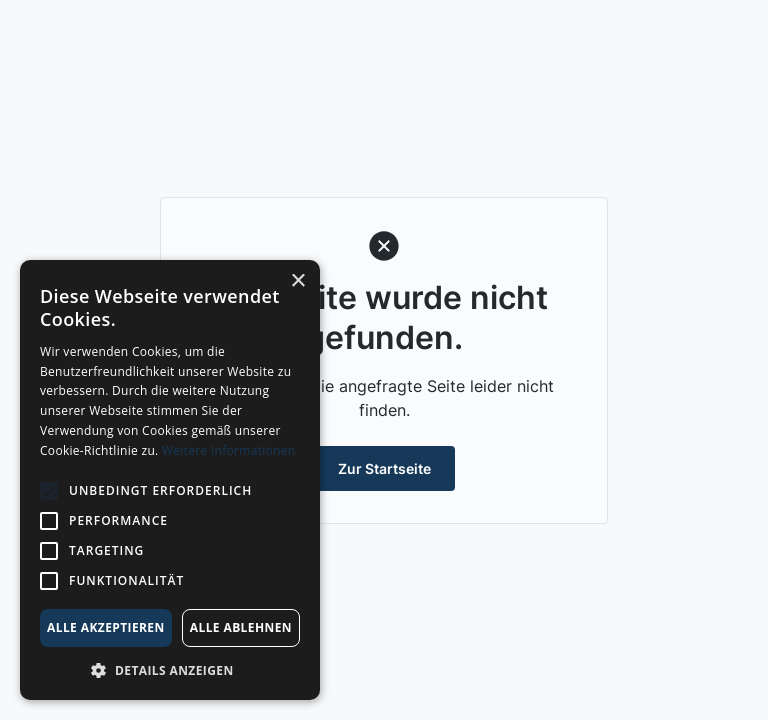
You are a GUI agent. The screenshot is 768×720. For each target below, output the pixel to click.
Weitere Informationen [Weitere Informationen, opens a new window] (229, 450)
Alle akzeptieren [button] (106, 627)
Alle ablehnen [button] (241, 627)
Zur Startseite (384, 468)
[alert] (170, 480)
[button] (170, 670)
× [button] (297, 281)
